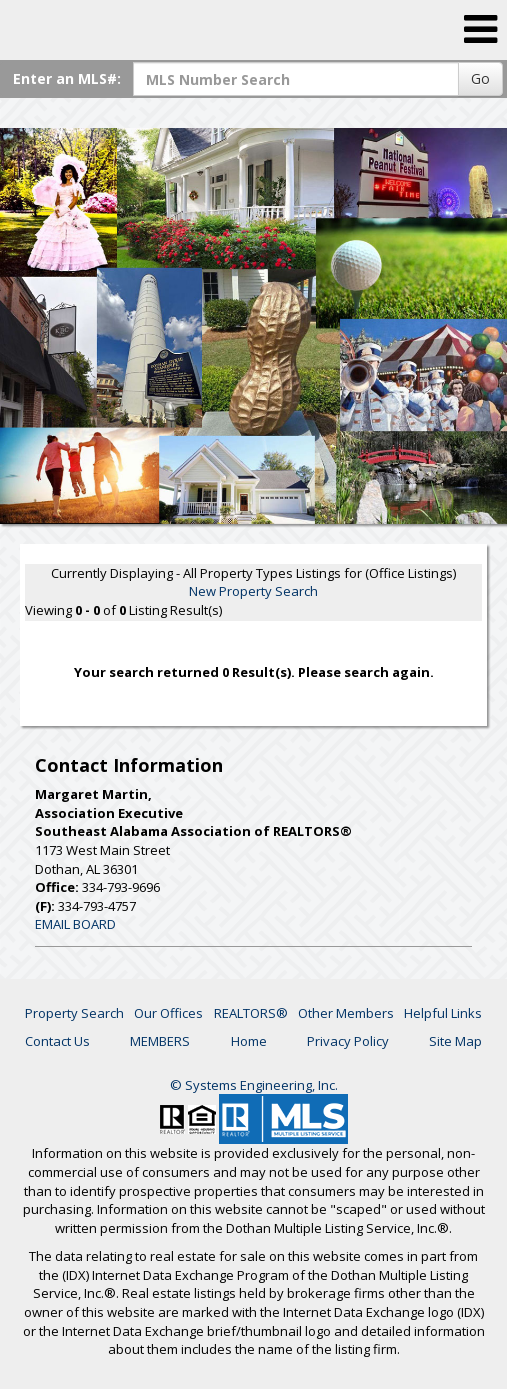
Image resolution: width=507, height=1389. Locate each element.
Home (249, 1041)
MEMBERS (160, 1041)
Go (480, 78)
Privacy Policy (348, 1041)
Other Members (346, 1013)
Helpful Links (443, 1013)
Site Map (455, 1041)
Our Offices (168, 1013)
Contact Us (57, 1041)
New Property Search (253, 591)
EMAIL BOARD (75, 924)
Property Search (74, 1013)
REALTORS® (251, 1013)
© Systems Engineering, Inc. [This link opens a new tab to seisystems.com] (254, 1085)
